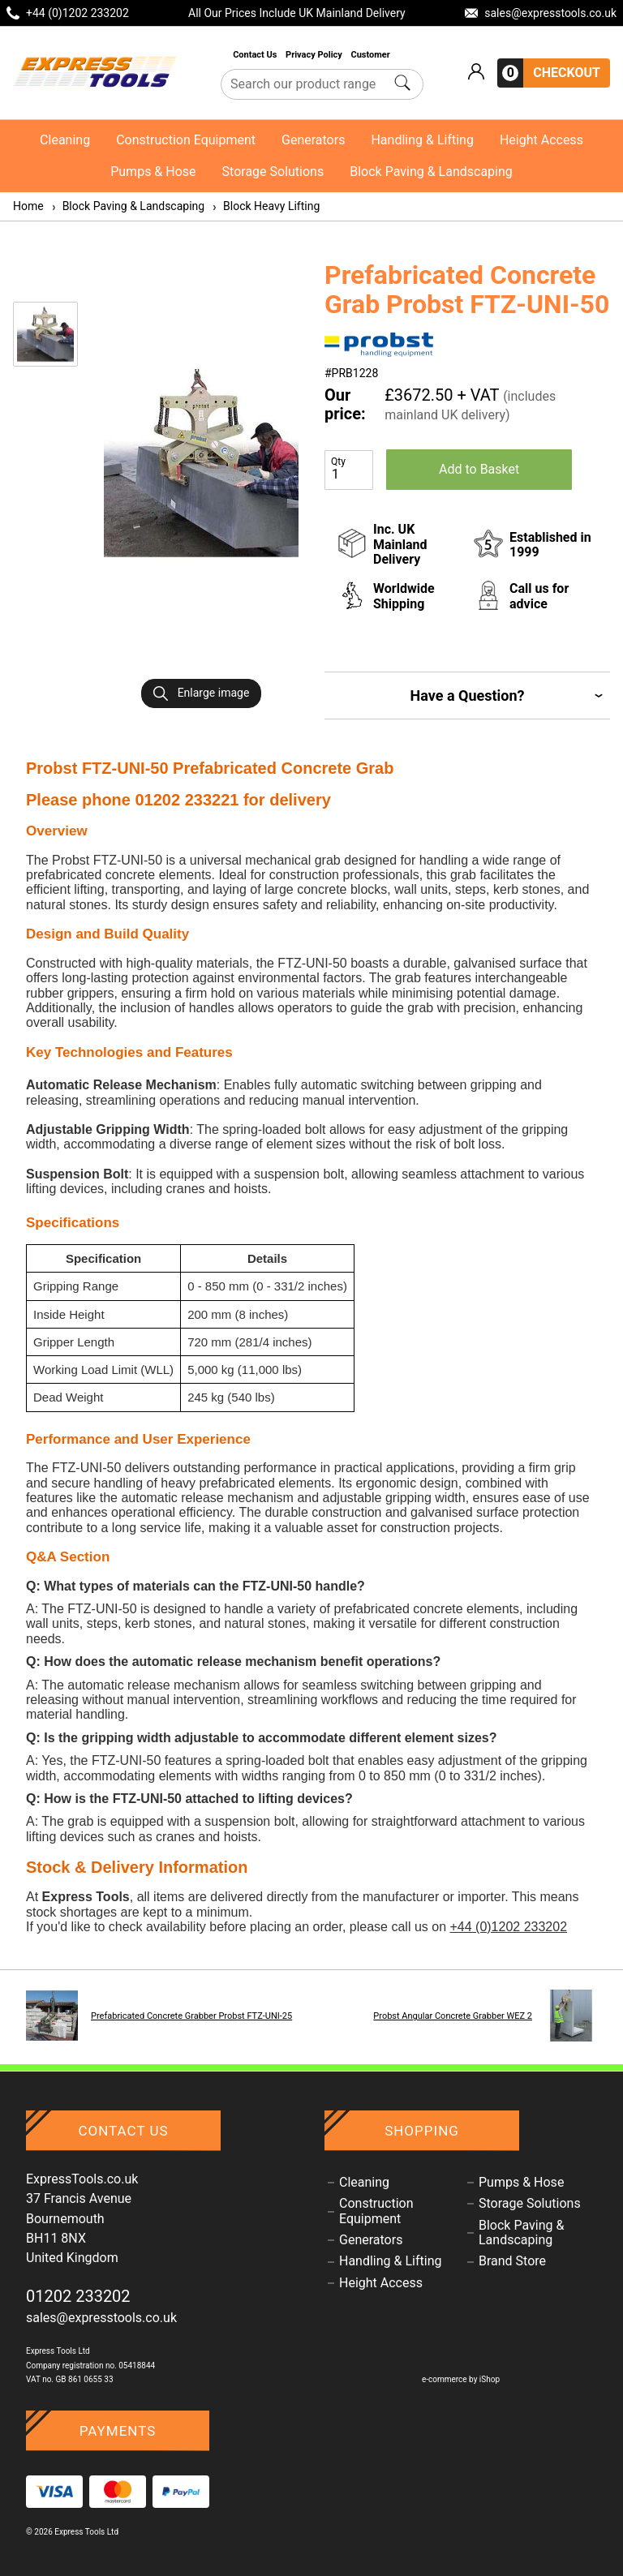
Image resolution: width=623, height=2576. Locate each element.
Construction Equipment (186, 140)
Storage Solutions (273, 171)
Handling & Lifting (422, 140)
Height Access (541, 140)
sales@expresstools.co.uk (101, 2317)
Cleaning (65, 140)
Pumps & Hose (152, 171)
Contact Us (256, 54)
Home (28, 206)
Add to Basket (479, 469)
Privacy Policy (315, 54)
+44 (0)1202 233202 (508, 1927)
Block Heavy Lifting (265, 206)
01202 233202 (78, 2296)
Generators (313, 140)
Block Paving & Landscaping (431, 171)
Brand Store (512, 2261)
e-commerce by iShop (461, 2379)
